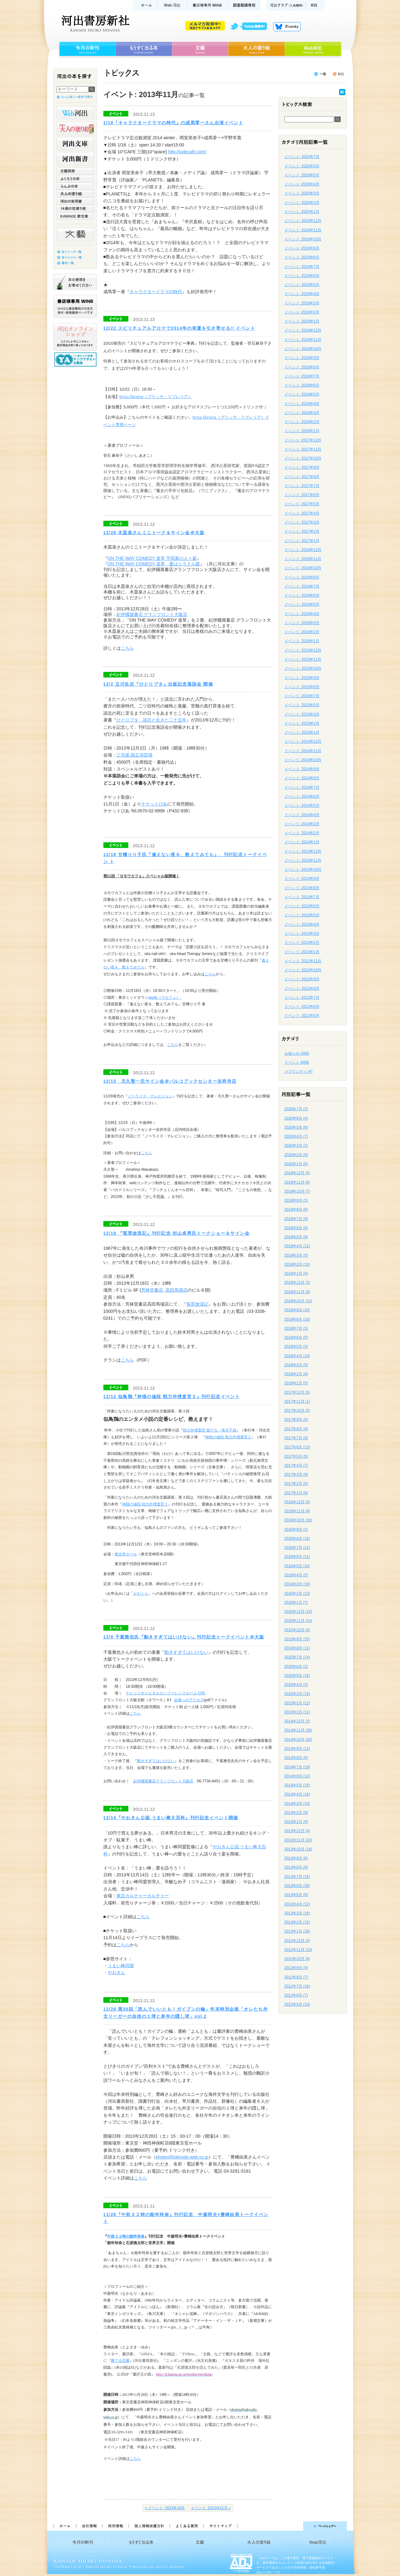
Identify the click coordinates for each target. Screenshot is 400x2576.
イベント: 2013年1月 (301, 952)
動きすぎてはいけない (186, 1652)
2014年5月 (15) (297, 1785)
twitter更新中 (251, 27)
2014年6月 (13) (297, 1776)
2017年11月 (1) (297, 1401)
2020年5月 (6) (296, 1127)
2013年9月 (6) (296, 1858)
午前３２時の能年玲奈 (126, 2236)
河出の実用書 (75, 201)
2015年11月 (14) (298, 1620)
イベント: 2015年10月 (303, 668)
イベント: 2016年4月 (301, 614)
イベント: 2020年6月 (301, 166)
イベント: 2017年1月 (301, 541)
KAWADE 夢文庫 (75, 216)
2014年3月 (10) (297, 1803)
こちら (127, 648)
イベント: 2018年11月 (303, 339)
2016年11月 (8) (297, 1511)
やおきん (116, 1972)
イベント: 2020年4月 (301, 184)
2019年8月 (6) (296, 1209)
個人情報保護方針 (149, 2526)
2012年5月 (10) (297, 2004)
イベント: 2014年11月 (303, 751)
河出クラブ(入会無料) (286, 5)
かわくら (140, 1593)
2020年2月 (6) (296, 1155)
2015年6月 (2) (296, 1666)
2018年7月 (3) (296, 1328)
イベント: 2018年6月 (301, 385)
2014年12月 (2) (297, 1721)
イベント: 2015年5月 (301, 705)
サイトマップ (220, 2526)
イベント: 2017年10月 (303, 458)
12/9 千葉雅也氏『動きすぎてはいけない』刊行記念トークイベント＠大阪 (183, 1636)
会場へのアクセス (189, 1700)
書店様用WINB (207, 5)
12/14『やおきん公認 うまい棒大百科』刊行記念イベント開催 (170, 1817)
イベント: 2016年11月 (303, 559)
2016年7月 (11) (297, 1547)
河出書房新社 (94, 23)
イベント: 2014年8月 (301, 778)
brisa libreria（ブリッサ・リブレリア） (156, 396)
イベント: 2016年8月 (301, 577)
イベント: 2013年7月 (301, 897)
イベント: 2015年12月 (303, 650)
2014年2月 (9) (296, 1812)
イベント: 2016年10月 (303, 568)
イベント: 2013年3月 (301, 933)
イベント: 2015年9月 (301, 678)
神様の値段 (214, 1437)
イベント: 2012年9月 (301, 979)
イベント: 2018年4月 (301, 403)
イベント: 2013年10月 (303, 869)
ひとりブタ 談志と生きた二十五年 (151, 719)
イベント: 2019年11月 (303, 230)
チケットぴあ (154, 803)
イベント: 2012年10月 (303, 970)
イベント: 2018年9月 (301, 358)
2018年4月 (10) (297, 1356)
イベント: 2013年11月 (303, 860)
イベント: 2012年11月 (303, 961)
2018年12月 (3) (297, 1282)
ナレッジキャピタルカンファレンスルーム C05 (166, 1693)
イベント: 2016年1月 (301, 641)
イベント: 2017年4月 (301, 513)
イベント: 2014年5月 (301, 805)
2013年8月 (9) (296, 1867)
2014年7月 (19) (297, 1767)
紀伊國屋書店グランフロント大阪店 (163, 1781)
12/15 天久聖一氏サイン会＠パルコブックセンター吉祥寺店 (170, 1081)
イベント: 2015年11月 (303, 659)
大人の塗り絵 (256, 49)
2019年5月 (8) (296, 1237)
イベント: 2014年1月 (301, 842)
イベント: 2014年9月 (301, 769)
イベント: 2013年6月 (301, 906)
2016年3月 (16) (297, 1584)
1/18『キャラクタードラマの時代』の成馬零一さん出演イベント (173, 122)
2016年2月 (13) (297, 1593)
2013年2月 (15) (297, 1922)
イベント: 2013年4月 (301, 924)
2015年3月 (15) (297, 1694)
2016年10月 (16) (298, 1520)
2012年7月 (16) (297, 1986)
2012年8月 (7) (296, 1977)
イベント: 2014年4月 (301, 815)
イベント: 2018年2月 (301, 422)
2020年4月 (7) (296, 1136)
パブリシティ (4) (298, 1071)
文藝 (200, 49)
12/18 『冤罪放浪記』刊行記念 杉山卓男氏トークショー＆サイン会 (176, 1233)
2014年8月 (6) (296, 1758)
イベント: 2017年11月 (303, 449)
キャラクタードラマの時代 (156, 291)
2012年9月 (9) (296, 1968)
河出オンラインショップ (75, 337)
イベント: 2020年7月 (301, 157)
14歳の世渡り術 (75, 208)
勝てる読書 (120, 2360)
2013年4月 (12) (297, 1904)
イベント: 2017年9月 (301, 467)
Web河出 (172, 5)
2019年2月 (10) (297, 1264)
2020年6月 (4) (296, 1118)
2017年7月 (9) (296, 1438)
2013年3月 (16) (297, 1913)
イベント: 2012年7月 (301, 997)
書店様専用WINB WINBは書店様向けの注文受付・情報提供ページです (75, 306)
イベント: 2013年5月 (301, 915)
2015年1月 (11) (297, 1712)
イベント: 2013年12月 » (211, 2508)
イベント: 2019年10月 (303, 239)
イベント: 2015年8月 (301, 687)
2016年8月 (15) (297, 1538)
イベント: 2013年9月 (301, 878)
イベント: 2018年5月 (301, 394)
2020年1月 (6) (296, 1164)
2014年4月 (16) (297, 1794)
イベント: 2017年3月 (301, 522)
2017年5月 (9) (296, 1456)
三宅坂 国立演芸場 (134, 754)
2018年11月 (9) (297, 1292)
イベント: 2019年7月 (301, 266)
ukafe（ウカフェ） (164, 997)
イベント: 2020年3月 (301, 193)
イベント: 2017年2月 (301, 531)
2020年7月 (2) (296, 1109)
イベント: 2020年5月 (301, 175)
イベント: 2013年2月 (301, 942)
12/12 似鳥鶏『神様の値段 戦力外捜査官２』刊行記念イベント (171, 1396)
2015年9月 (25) (297, 1639)
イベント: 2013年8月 (301, 888)
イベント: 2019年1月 (301, 321)
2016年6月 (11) (297, 1556)
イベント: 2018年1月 (301, 431)
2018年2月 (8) (296, 1374)
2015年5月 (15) (297, 1675)
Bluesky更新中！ (287, 27)
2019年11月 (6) (297, 1182)
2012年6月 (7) (296, 1995)
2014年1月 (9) (296, 1822)
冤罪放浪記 (197, 1304)
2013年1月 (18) (297, 1931)
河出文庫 (75, 143)
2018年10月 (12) (298, 1301)
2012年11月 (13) (298, 1950)
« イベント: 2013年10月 (165, 2508)
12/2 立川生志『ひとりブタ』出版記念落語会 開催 (158, 684)
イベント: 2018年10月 (303, 349)
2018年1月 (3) (296, 1383)
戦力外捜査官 (194, 1430)
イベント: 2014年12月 (303, 741)
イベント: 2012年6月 (301, 1006)
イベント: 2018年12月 (303, 330)
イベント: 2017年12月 (303, 440)
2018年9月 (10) (297, 1310)
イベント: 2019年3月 (301, 303)
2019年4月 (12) (297, 1246)
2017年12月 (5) (297, 1392)
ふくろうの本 (75, 178)
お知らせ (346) (296, 1053)
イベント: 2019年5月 (301, 285)
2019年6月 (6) (296, 1228)
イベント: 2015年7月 (301, 696)
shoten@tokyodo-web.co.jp (182, 2157)
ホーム (145, 5)
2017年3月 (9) (296, 1474)
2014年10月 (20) (298, 1739)
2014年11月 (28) (298, 1730)
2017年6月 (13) (297, 1447)
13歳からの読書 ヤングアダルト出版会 (76, 359)
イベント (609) (296, 1062)
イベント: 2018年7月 (301, 376)
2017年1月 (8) (296, 1493)
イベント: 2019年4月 (301, 294)
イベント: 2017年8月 (301, 477)
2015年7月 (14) (297, 1657)
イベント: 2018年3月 (301, 413)
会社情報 (89, 2526)
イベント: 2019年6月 (301, 275)
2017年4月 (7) (296, 1465)
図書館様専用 (244, 5)
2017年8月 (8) (296, 1429)
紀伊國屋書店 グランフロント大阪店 (152, 614)
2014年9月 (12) (297, 1748)
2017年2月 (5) (296, 1483)
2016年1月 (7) (296, 1602)
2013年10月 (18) (298, 1849)
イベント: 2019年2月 (301, 312)
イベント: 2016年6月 (301, 595)
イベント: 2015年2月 (301, 723)
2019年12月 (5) (297, 1173)
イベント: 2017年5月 (301, 504)
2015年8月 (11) (297, 1648)
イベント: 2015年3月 (301, 714)
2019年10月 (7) (297, 1191)
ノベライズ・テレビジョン (150, 1096)
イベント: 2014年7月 (301, 787)
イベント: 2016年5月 (301, 604)
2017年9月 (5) (296, 1419)
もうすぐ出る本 (144, 49)
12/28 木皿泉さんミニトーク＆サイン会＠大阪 (154, 532)
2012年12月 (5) (297, 1940)
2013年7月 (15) (297, 1876)
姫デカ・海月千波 (221, 1430)
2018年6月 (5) (296, 1337)
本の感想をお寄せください (75, 282)
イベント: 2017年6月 (301, 495)
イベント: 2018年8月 (301, 367)
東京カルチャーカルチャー (142, 1895)
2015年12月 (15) (298, 1611)
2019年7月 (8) (296, 1219)
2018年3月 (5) (296, 1365)
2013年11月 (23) (298, 1840)
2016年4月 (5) (296, 1575)
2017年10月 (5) (297, 1410)
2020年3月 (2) (296, 1145)
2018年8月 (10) (297, 1319)
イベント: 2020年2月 (301, 202)
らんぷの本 (75, 186)
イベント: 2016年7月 (301, 586)
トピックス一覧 (320, 74)
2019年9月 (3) (296, 1200)
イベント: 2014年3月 (301, 824)
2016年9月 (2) (296, 1529)
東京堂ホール (126, 1554)
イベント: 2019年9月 (301, 248)
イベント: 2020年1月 (301, 211)
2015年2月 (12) (297, 1703)
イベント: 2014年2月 (301, 833)
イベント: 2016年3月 (301, 623)
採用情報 (115, 2526)
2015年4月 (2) (296, 1684)
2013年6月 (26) (297, 1886)
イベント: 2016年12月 (303, 550)
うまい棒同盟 (121, 1965)
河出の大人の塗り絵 (75, 128)
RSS (315, 5)
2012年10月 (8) (297, 1959)
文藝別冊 (75, 171)
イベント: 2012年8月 (301, 988)
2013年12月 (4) (297, 1831)
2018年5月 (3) (296, 1346)
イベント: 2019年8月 (301, 257)
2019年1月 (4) (296, 1273)
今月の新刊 (87, 49)
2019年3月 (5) (296, 1255)
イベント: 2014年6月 (301, 796)
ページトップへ (295, 2526)
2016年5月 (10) (297, 1566)
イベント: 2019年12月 (303, 221)
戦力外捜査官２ (238, 1437)
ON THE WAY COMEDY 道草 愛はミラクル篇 (154, 563)
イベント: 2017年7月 (301, 486)
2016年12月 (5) (297, 1502)
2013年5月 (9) (296, 1895)
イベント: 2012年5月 (301, 1015)
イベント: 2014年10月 (303, 760)
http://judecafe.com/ (187, 151)
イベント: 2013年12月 (303, 851)
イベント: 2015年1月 (301, 732)
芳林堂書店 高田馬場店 (164, 1290)
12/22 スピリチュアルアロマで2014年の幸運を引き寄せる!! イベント (179, 328)
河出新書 (75, 159)
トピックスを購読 (338, 74)
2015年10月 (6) (297, 1630)
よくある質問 (186, 2526)
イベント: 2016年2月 (301, 632)
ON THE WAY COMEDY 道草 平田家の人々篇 (152, 558)
